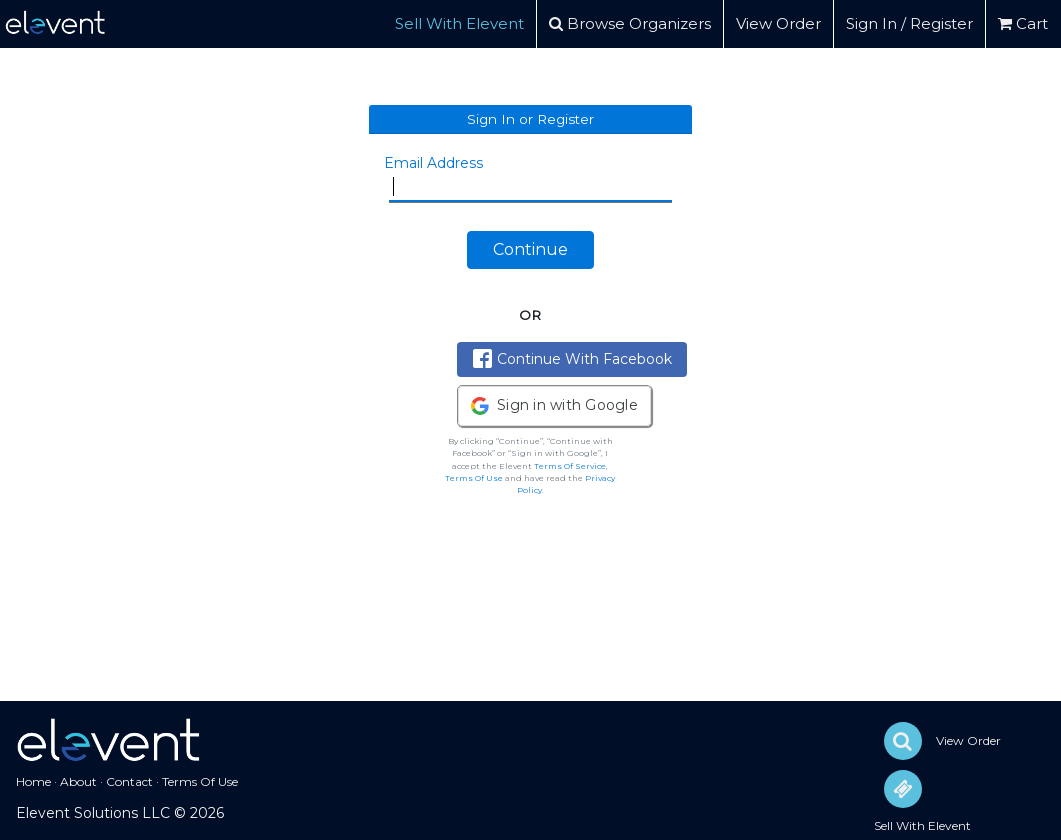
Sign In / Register (909, 23)
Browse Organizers (630, 23)
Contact (129, 781)
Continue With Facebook (572, 358)
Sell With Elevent (459, 23)
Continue (530, 249)
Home (33, 781)
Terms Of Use (474, 478)
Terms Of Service (570, 466)
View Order (778, 23)
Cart (1023, 23)
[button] (554, 406)
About (78, 781)
